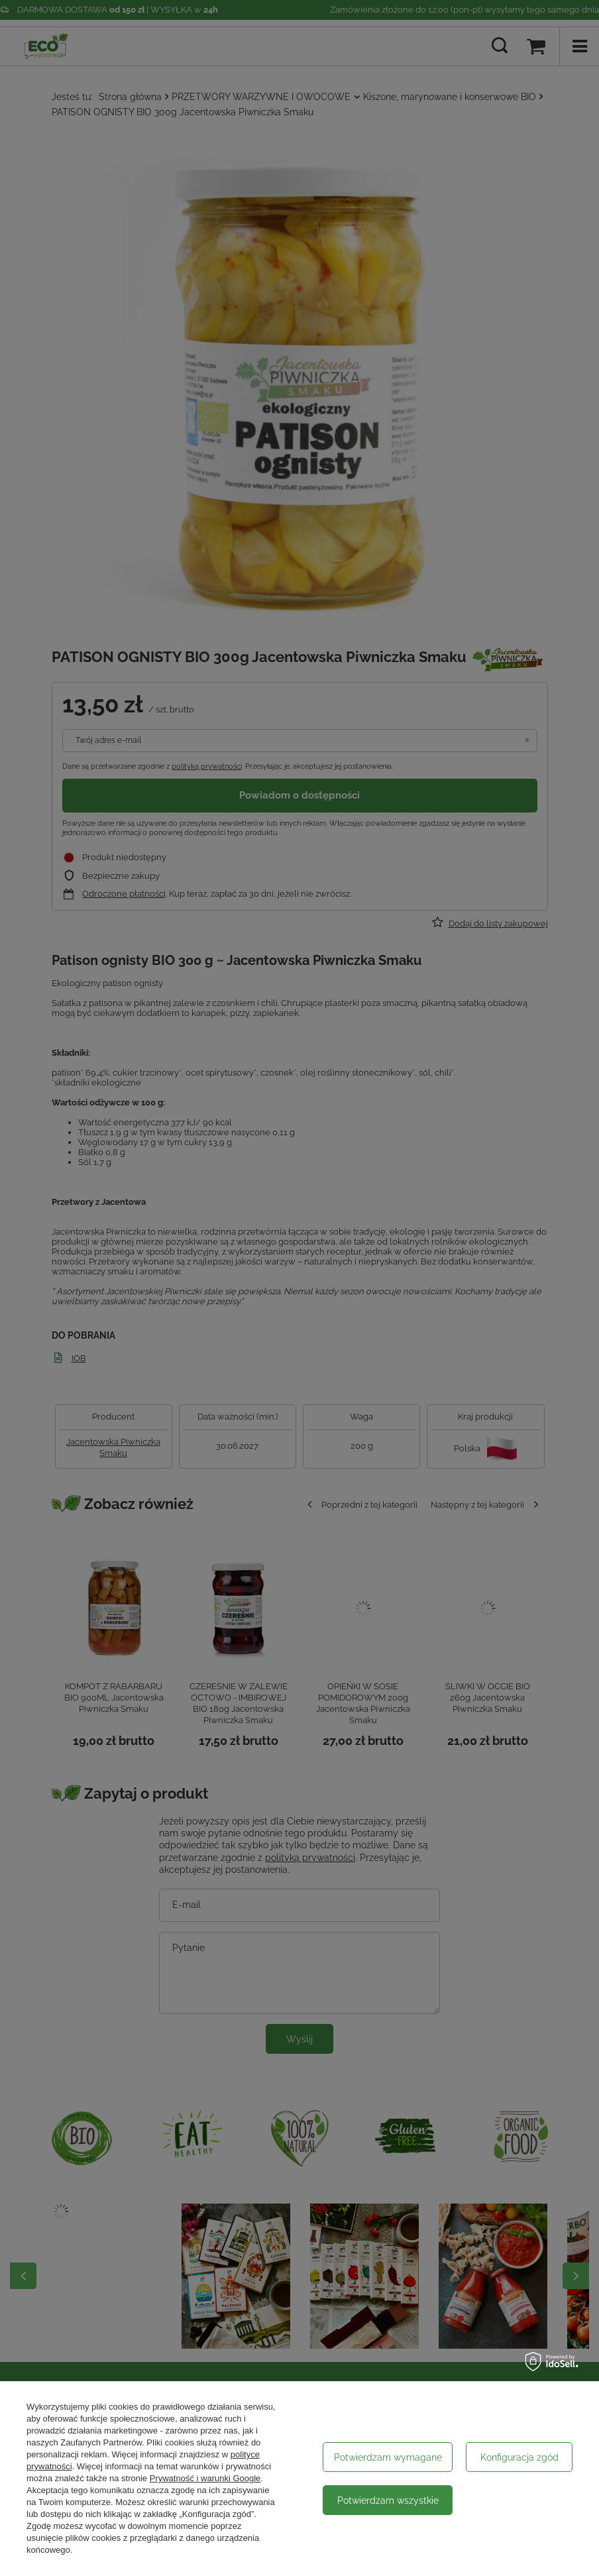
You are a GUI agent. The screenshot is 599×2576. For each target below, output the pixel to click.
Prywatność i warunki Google (205, 2478)
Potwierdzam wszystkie (388, 2500)
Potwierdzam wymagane (388, 2457)
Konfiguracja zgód (519, 2457)
